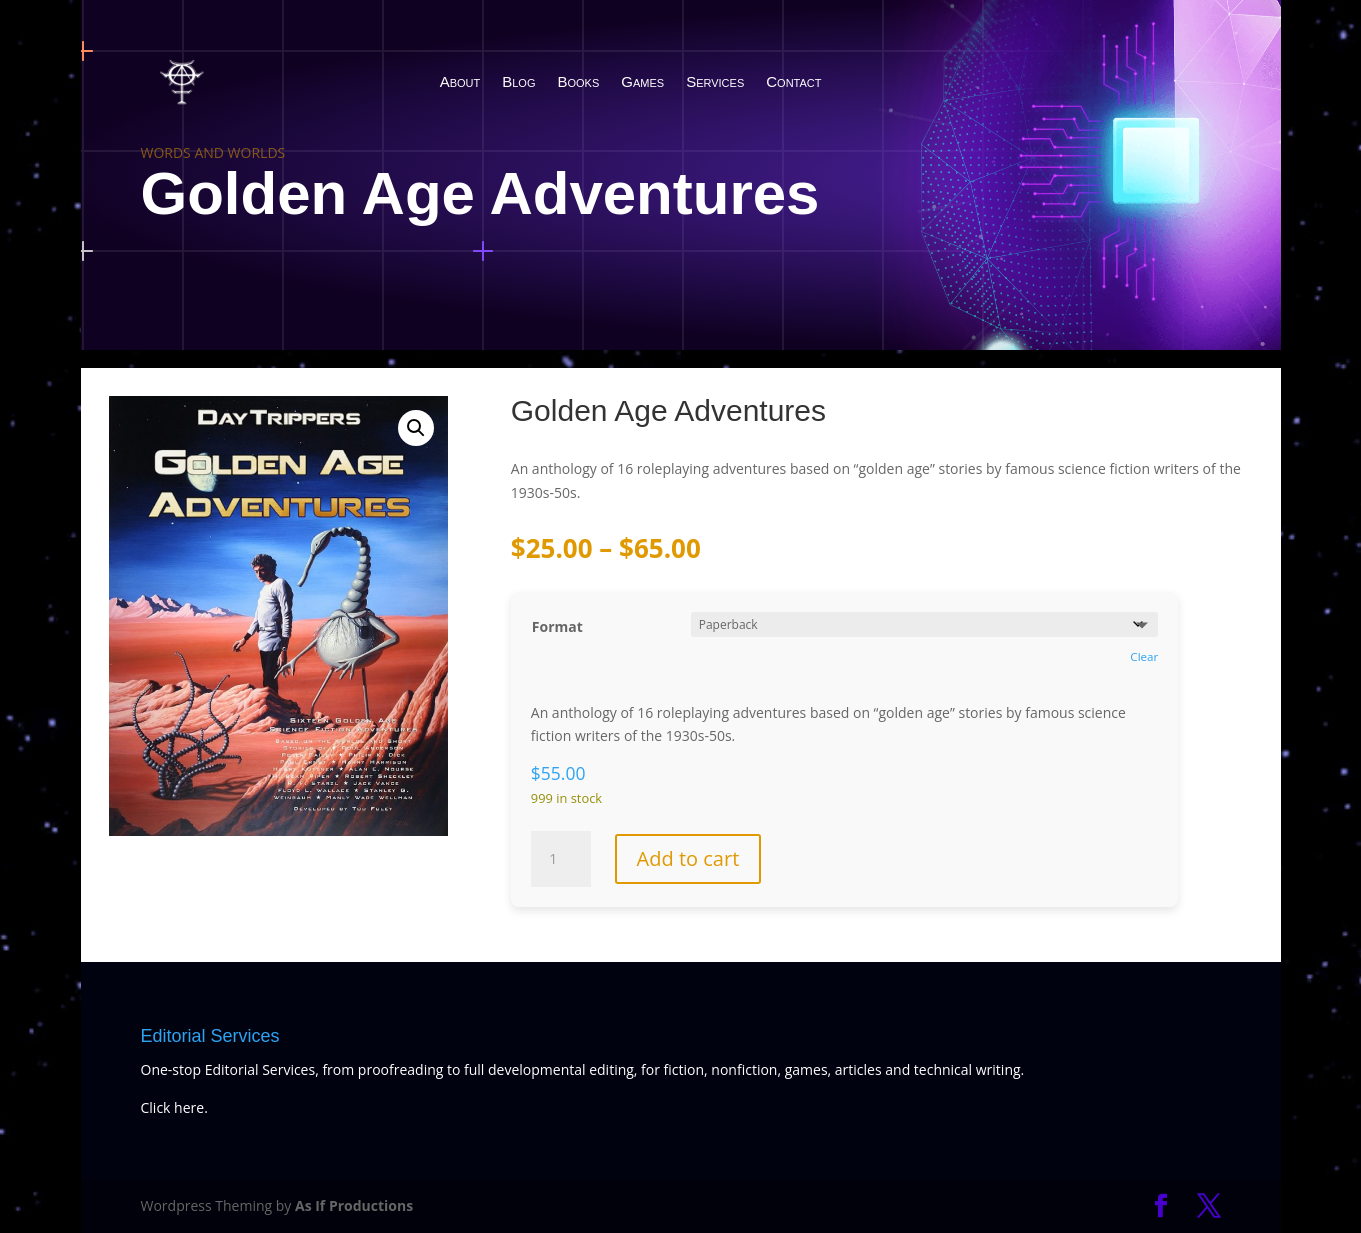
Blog (518, 81)
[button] (416, 428)
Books (579, 81)
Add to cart (688, 858)
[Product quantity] (561, 859)
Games (642, 81)
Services (715, 81)
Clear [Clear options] (1144, 656)
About (460, 81)
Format (557, 626)
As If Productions (354, 1205)
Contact (793, 81)
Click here (173, 1107)
